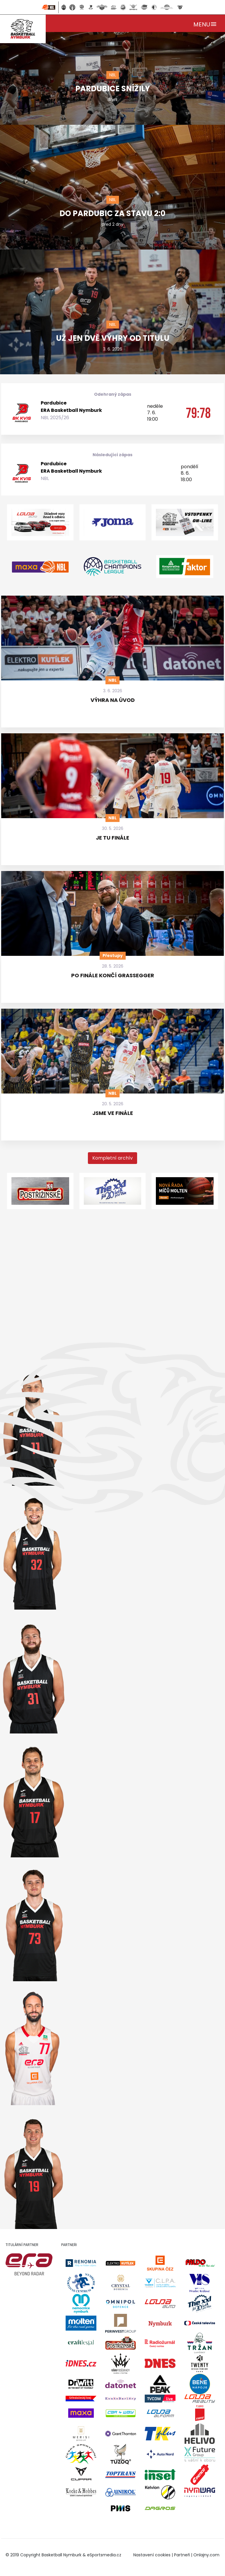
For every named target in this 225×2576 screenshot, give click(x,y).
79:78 (198, 413)
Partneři (182, 2555)
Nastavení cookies (152, 2555)
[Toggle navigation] (205, 23)
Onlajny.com (206, 2555)
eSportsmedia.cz (104, 2555)
